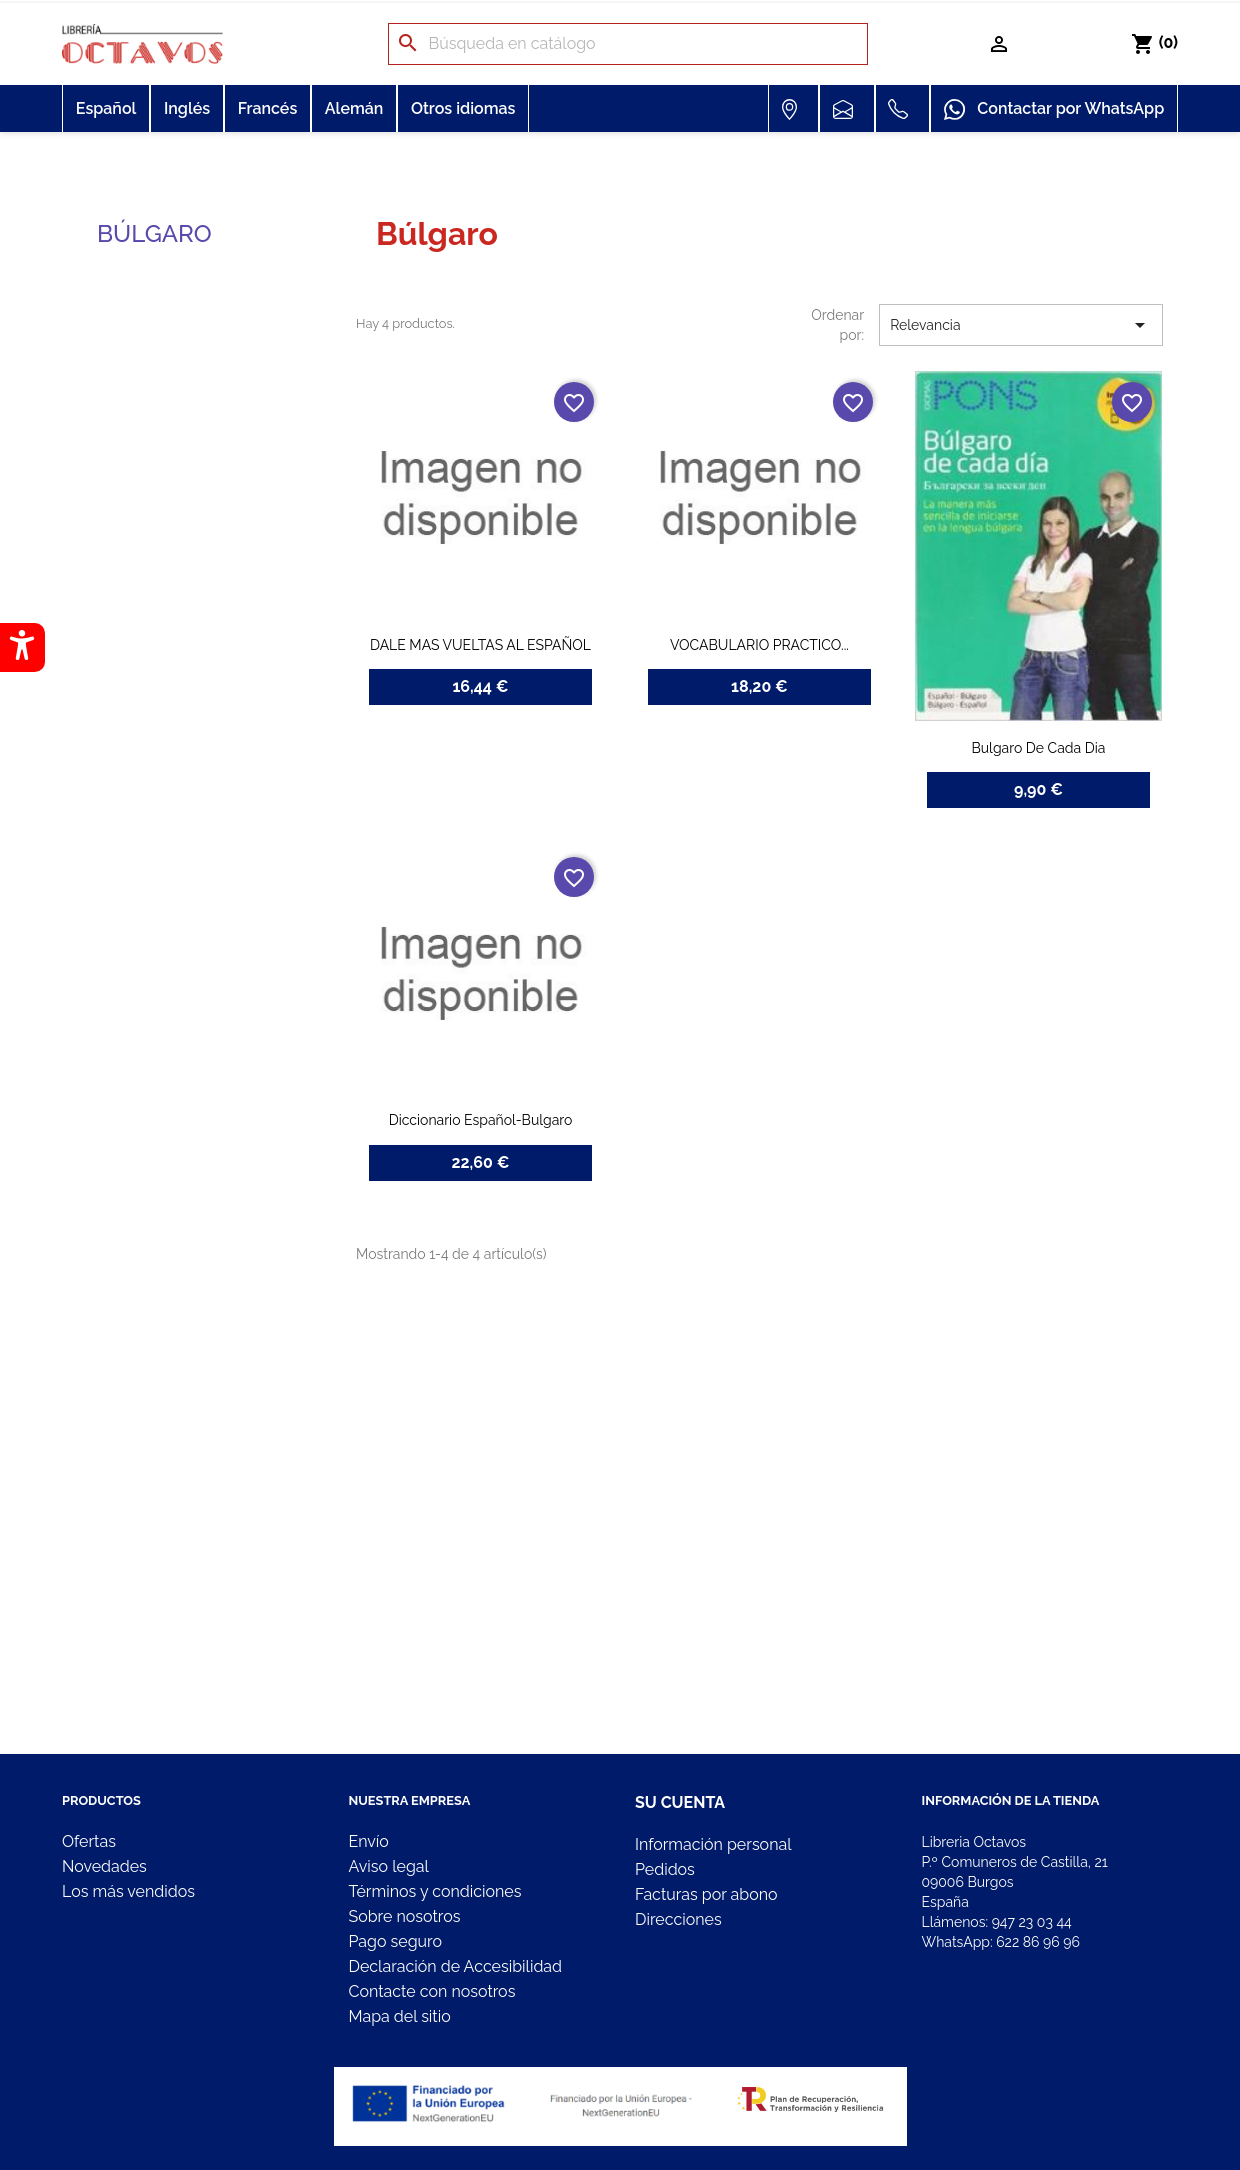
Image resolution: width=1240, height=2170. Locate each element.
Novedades (104, 1866)
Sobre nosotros (405, 1916)
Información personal (713, 1844)
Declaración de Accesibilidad (456, 1966)
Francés (268, 108)
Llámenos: (997, 1922)
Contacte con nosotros (432, 1991)
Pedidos (665, 1869)
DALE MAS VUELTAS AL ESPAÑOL (480, 645)
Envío (369, 1841)
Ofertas (89, 1841)
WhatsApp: (1001, 1942)
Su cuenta (680, 1802)
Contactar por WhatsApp (1054, 110)
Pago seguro (395, 1941)
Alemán (354, 108)
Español (106, 108)
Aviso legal (389, 1866)
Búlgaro (154, 233)
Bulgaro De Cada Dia (1038, 748)
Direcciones (678, 1919)
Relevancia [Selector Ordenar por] (1021, 325)
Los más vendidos (128, 1891)
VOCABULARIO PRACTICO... (759, 645)
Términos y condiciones (435, 1891)
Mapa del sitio (400, 2016)
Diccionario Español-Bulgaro (481, 1120)
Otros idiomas (463, 108)
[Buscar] (628, 44)
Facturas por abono (706, 1894)
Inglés (187, 108)
